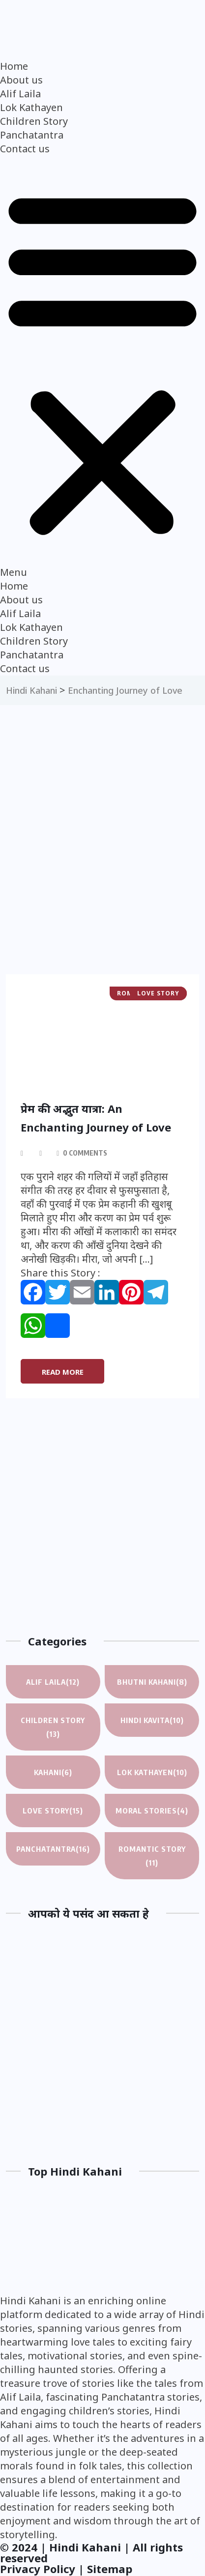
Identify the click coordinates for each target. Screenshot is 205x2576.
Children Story (34, 121)
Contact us (25, 148)
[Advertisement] (102, 864)
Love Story (53, 1810)
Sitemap (109, 2568)
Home (14, 66)
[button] (102, 367)
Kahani (53, 1772)
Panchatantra (31, 135)
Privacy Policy (37, 2568)
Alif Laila (20, 93)
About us (21, 79)
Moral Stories (152, 1810)
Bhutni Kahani (152, 1682)
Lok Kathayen (31, 107)
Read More (63, 1372)
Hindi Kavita (152, 1720)
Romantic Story (152, 1856)
